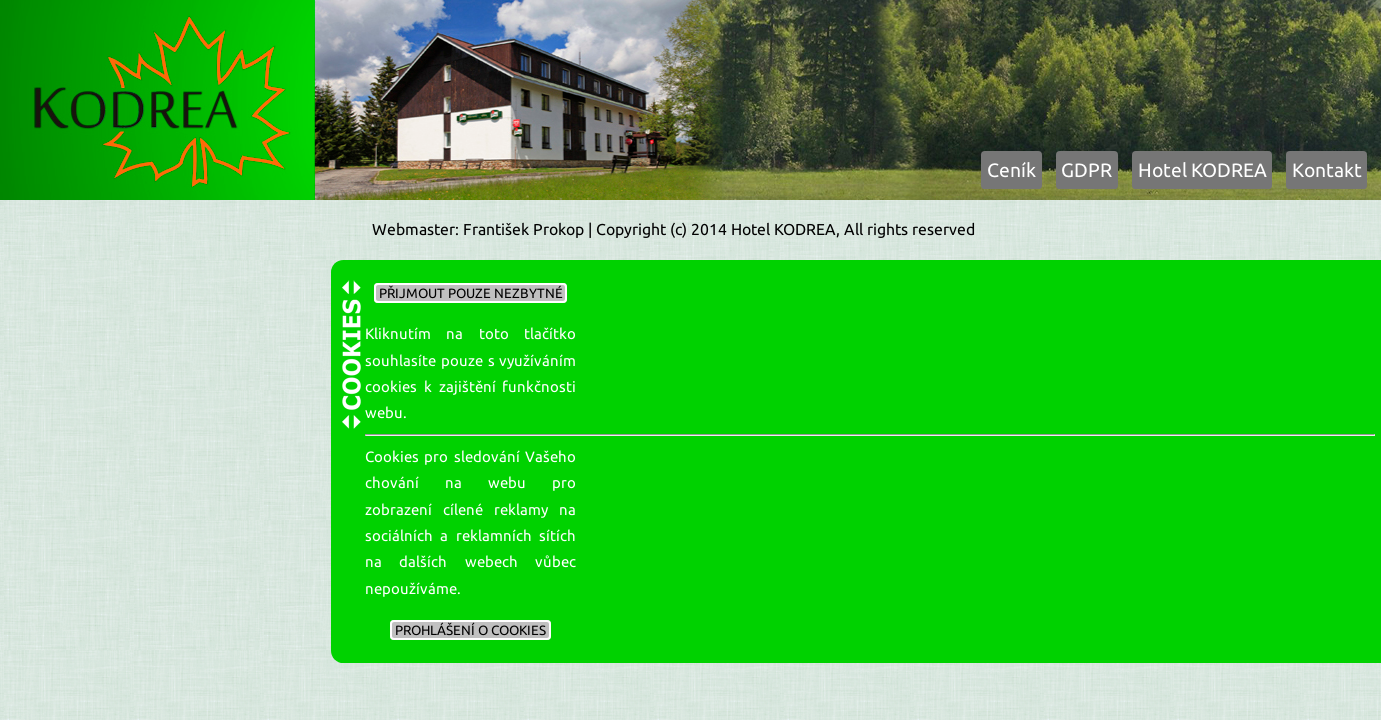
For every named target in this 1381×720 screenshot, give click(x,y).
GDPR (1086, 170)
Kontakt (1327, 170)
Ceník (1011, 170)
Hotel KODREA (1202, 170)
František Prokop (523, 229)
